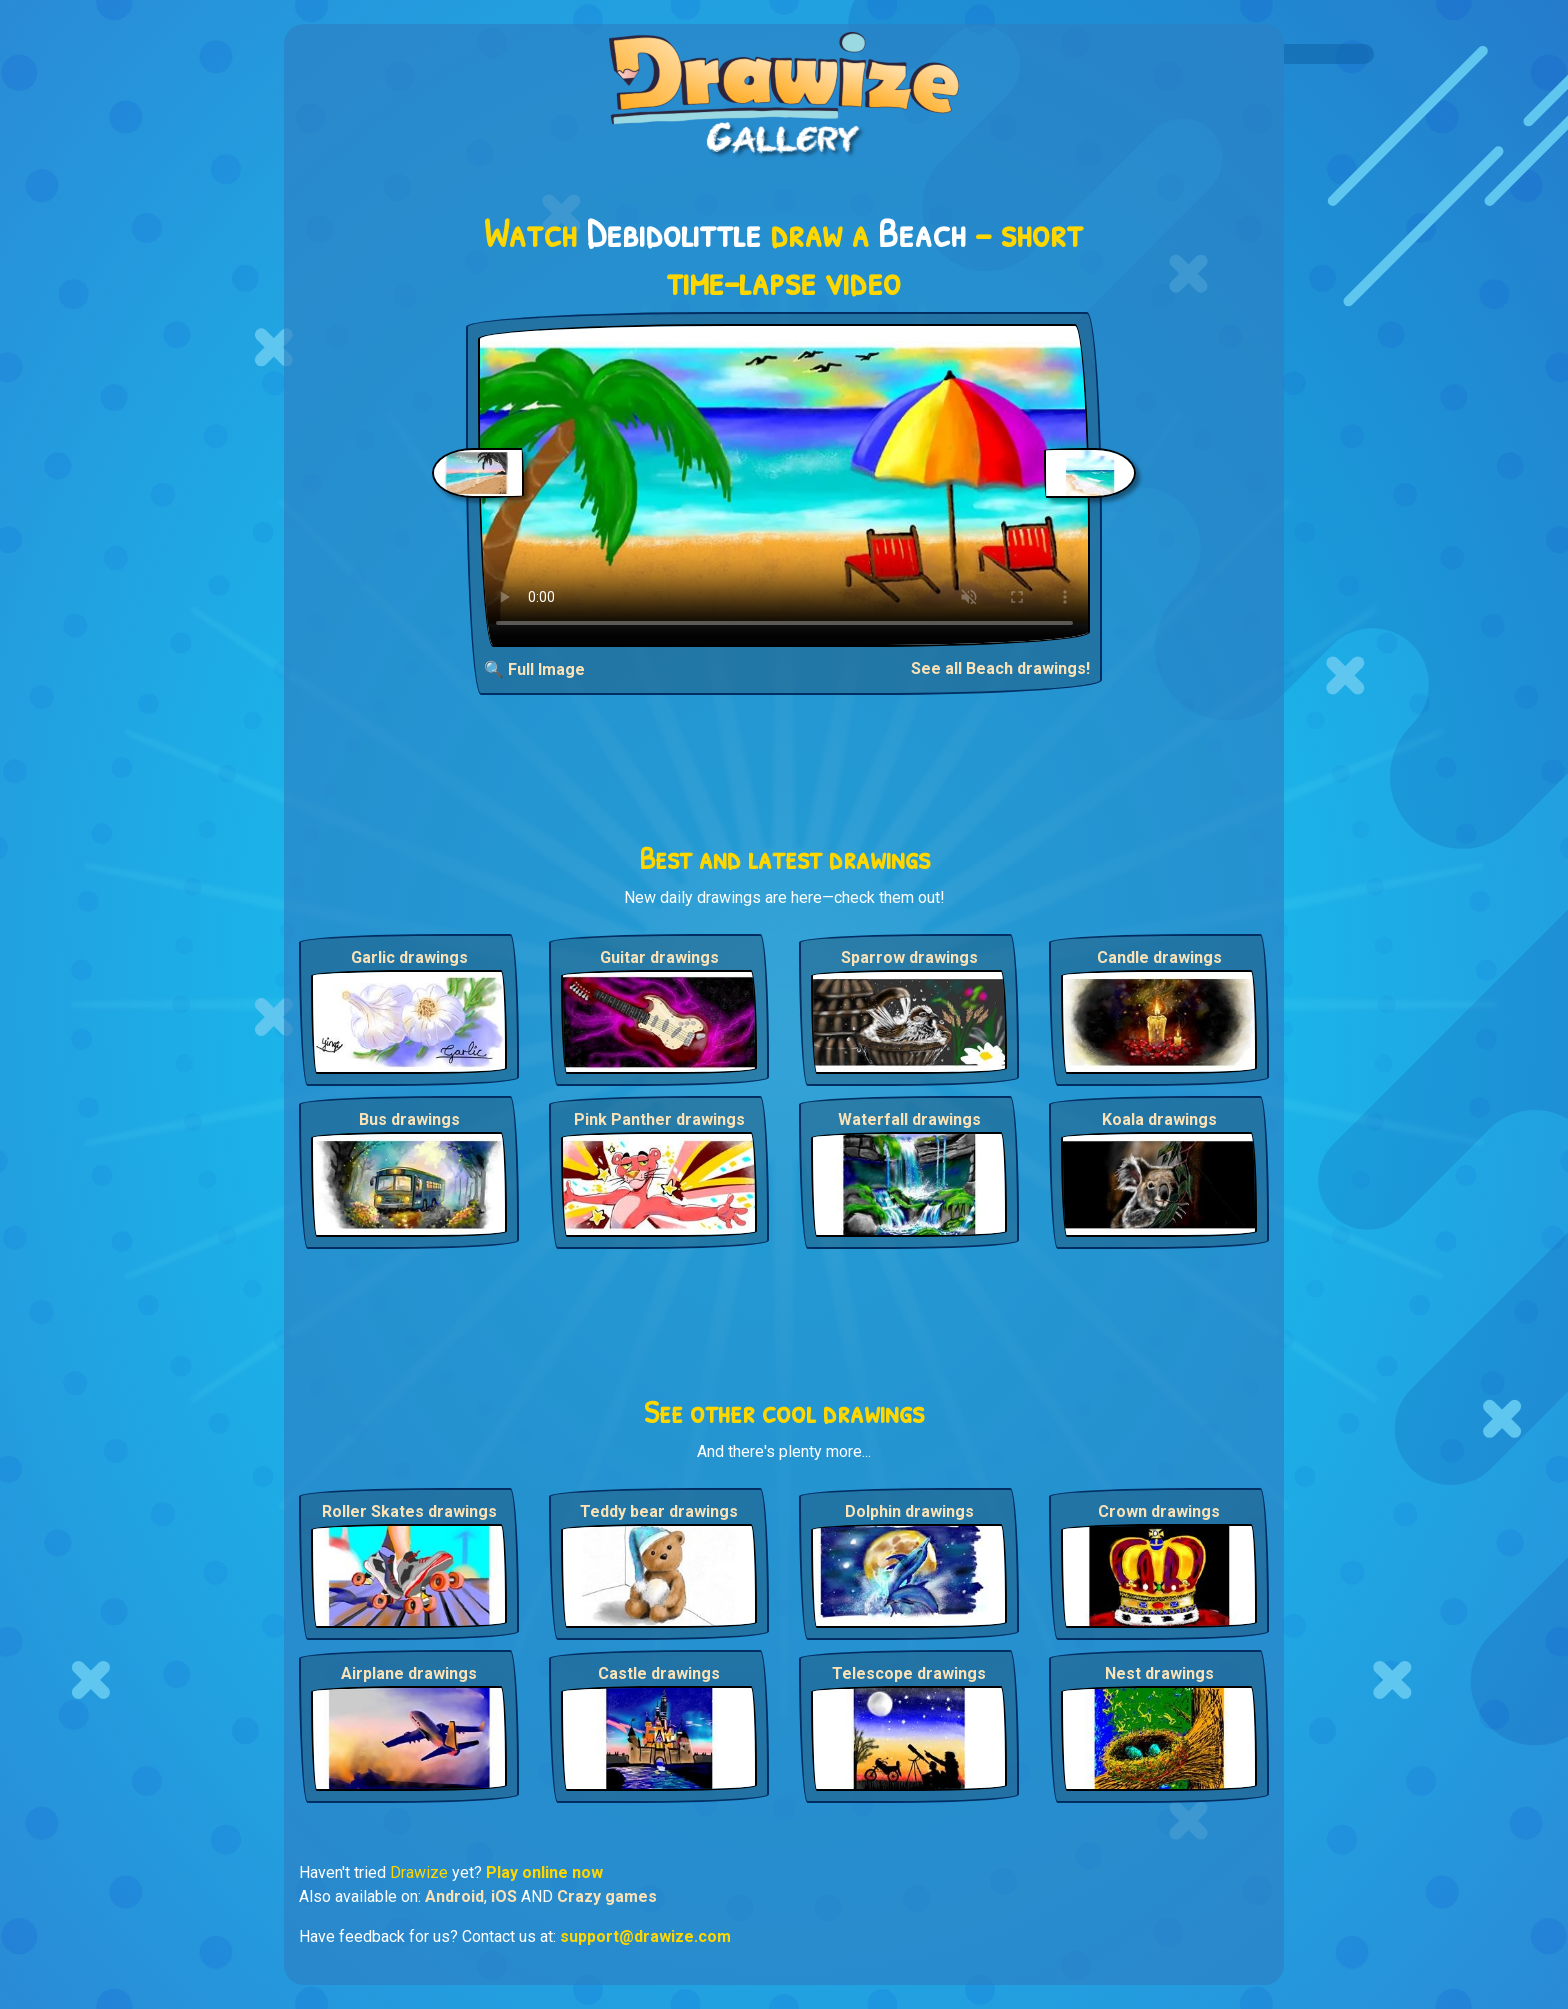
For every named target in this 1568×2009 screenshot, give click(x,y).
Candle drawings (1159, 957)
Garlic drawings (409, 957)
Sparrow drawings (909, 957)
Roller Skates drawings (409, 1511)
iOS (504, 1896)
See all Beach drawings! (1000, 668)
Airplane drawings (409, 1673)
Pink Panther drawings (659, 1119)
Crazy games (607, 1896)
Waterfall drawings (909, 1119)
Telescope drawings (909, 1673)
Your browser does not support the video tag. (784, 485)
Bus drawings (409, 1119)
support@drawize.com (645, 1936)
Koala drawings (1159, 1119)
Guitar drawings (659, 957)
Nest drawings (1159, 1673)
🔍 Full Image (534, 669)
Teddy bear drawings (659, 1511)
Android (454, 1896)
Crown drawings (1159, 1511)
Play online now (544, 1872)
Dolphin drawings (909, 1511)
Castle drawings (659, 1673)
